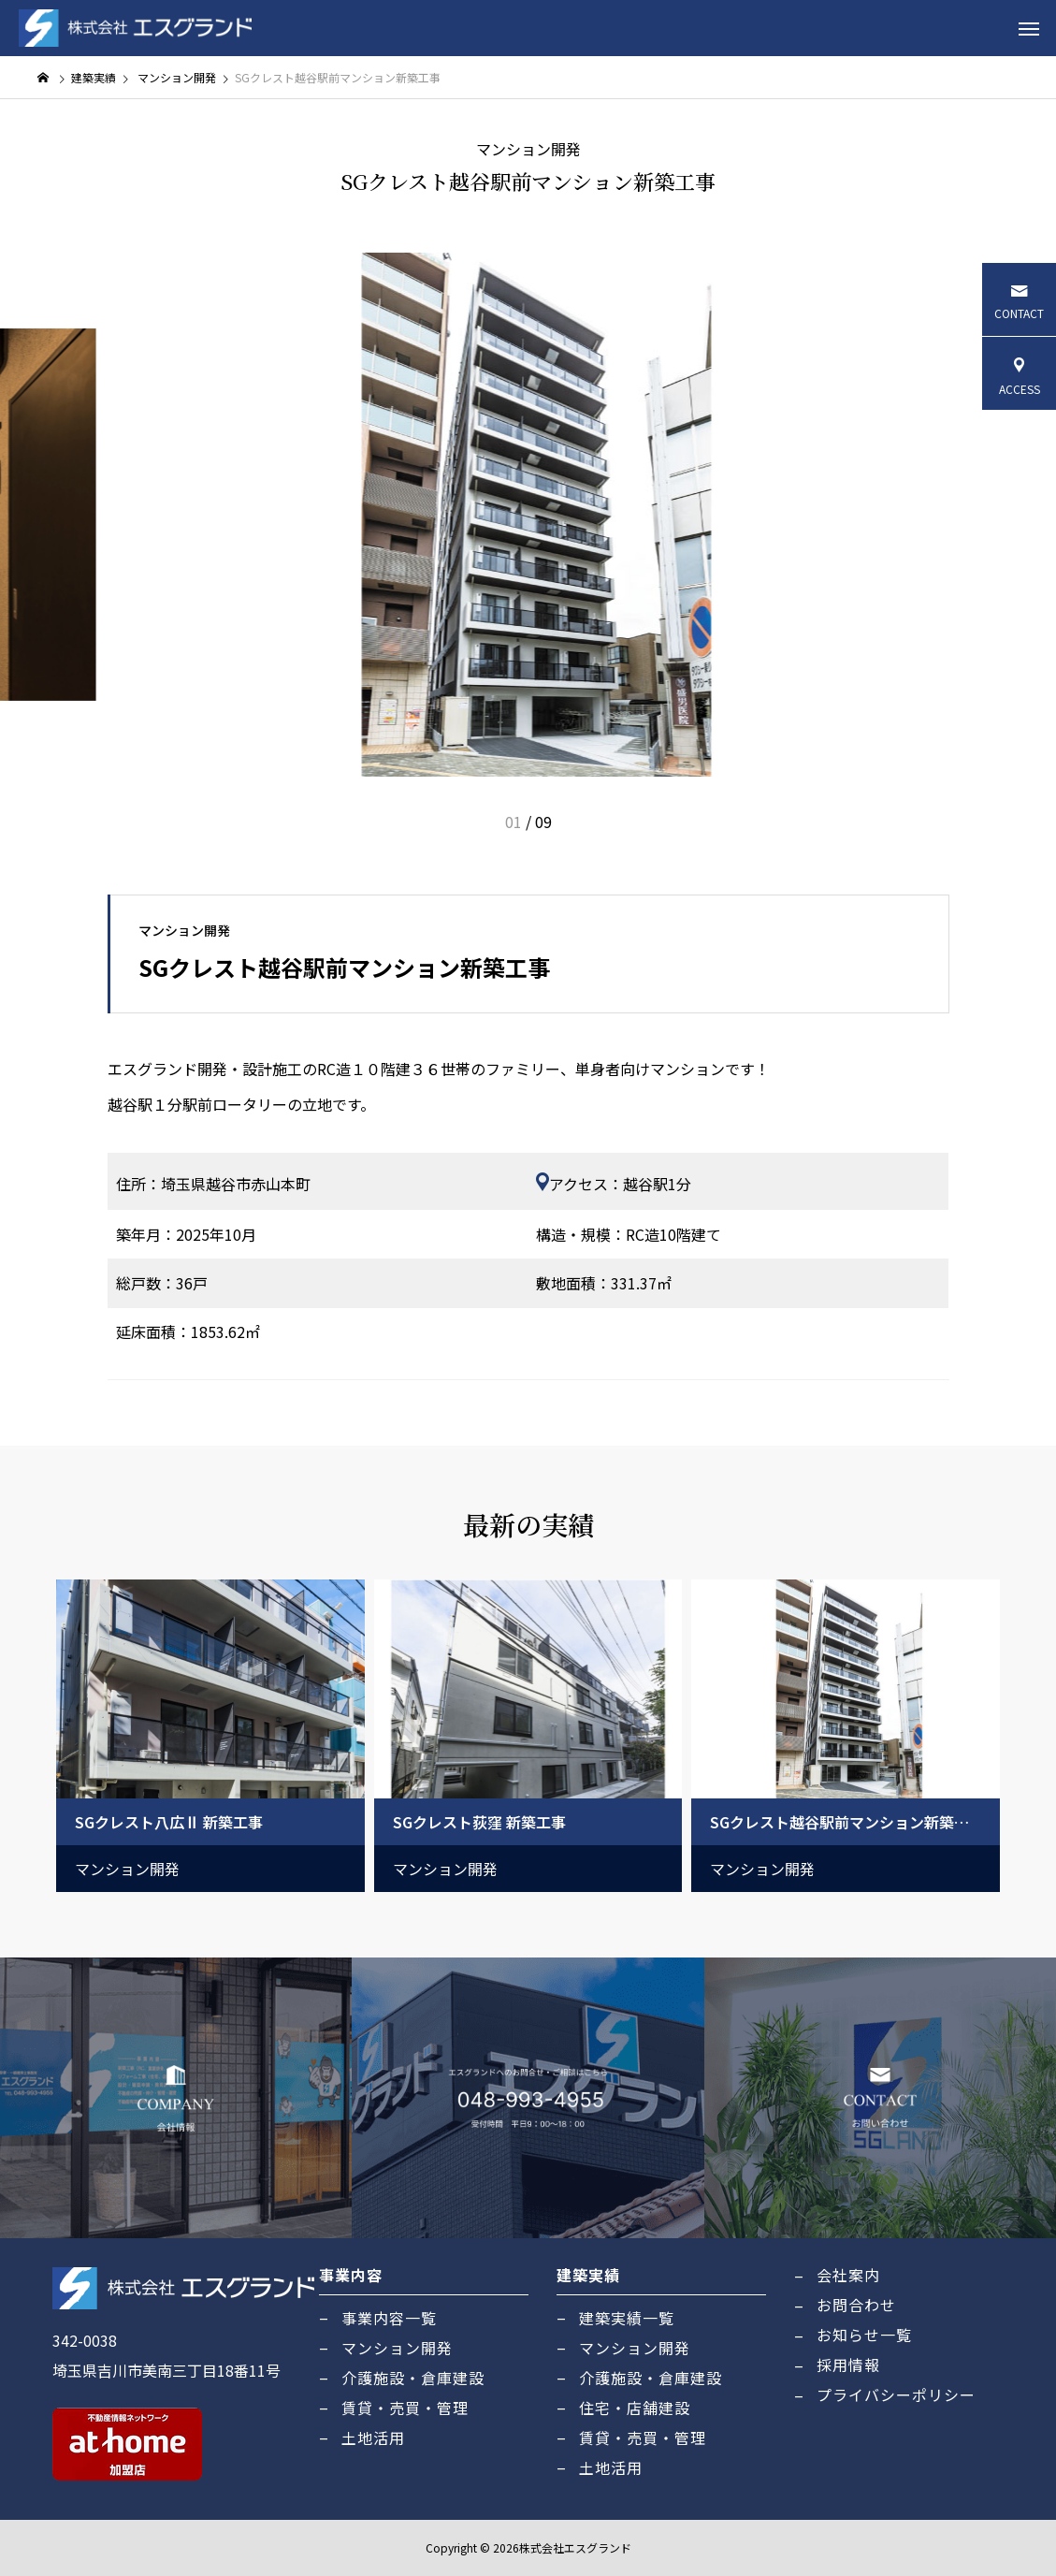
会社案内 (848, 2274)
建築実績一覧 (626, 2318)
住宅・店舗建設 (634, 2407)
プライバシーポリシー (896, 2394)
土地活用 (373, 2437)
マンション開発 (528, 149)
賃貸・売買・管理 (405, 2407)
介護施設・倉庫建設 (413, 2377)
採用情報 (848, 2364)
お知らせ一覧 (864, 2334)
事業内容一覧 (389, 2318)
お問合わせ (856, 2304)
